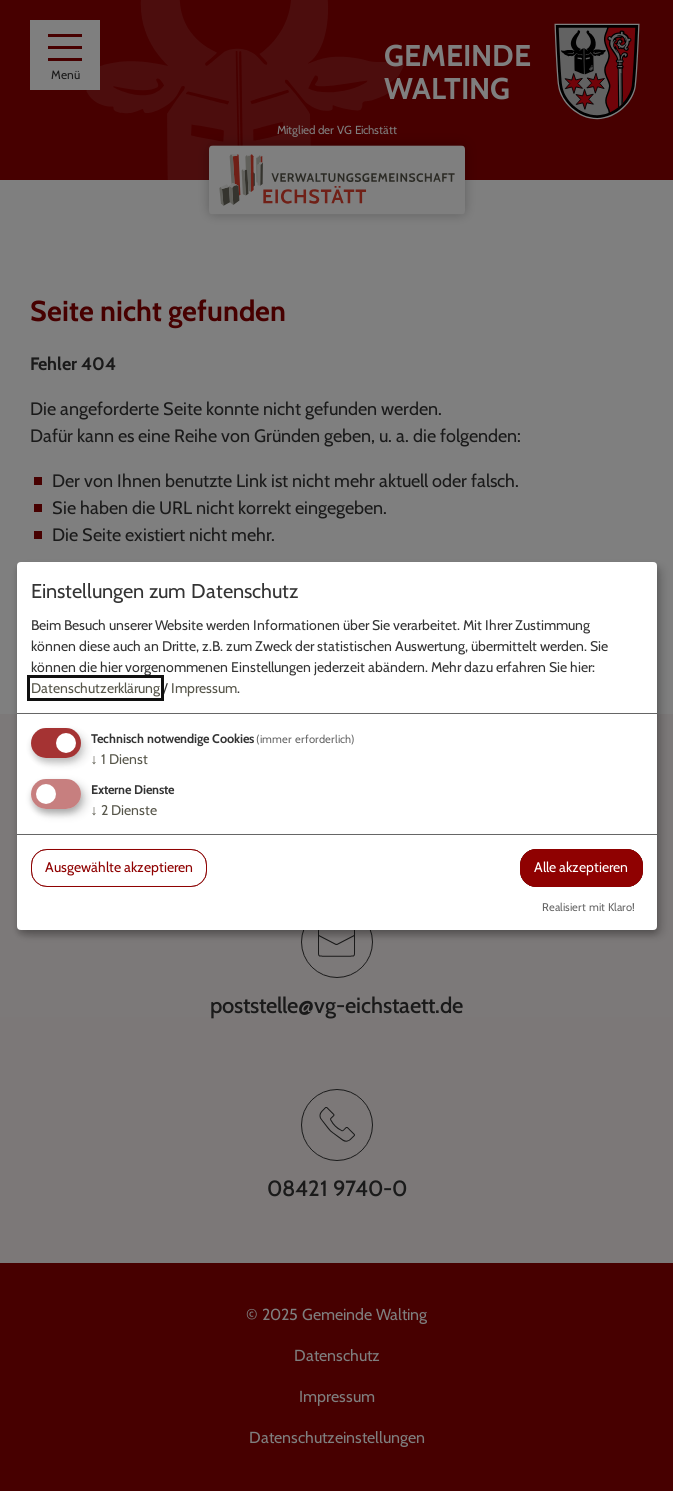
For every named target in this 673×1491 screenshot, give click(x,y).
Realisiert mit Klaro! (588, 907)
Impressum (204, 688)
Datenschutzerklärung (95, 688)
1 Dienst (119, 759)
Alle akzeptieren (581, 867)
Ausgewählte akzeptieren (119, 867)
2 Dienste (124, 810)
